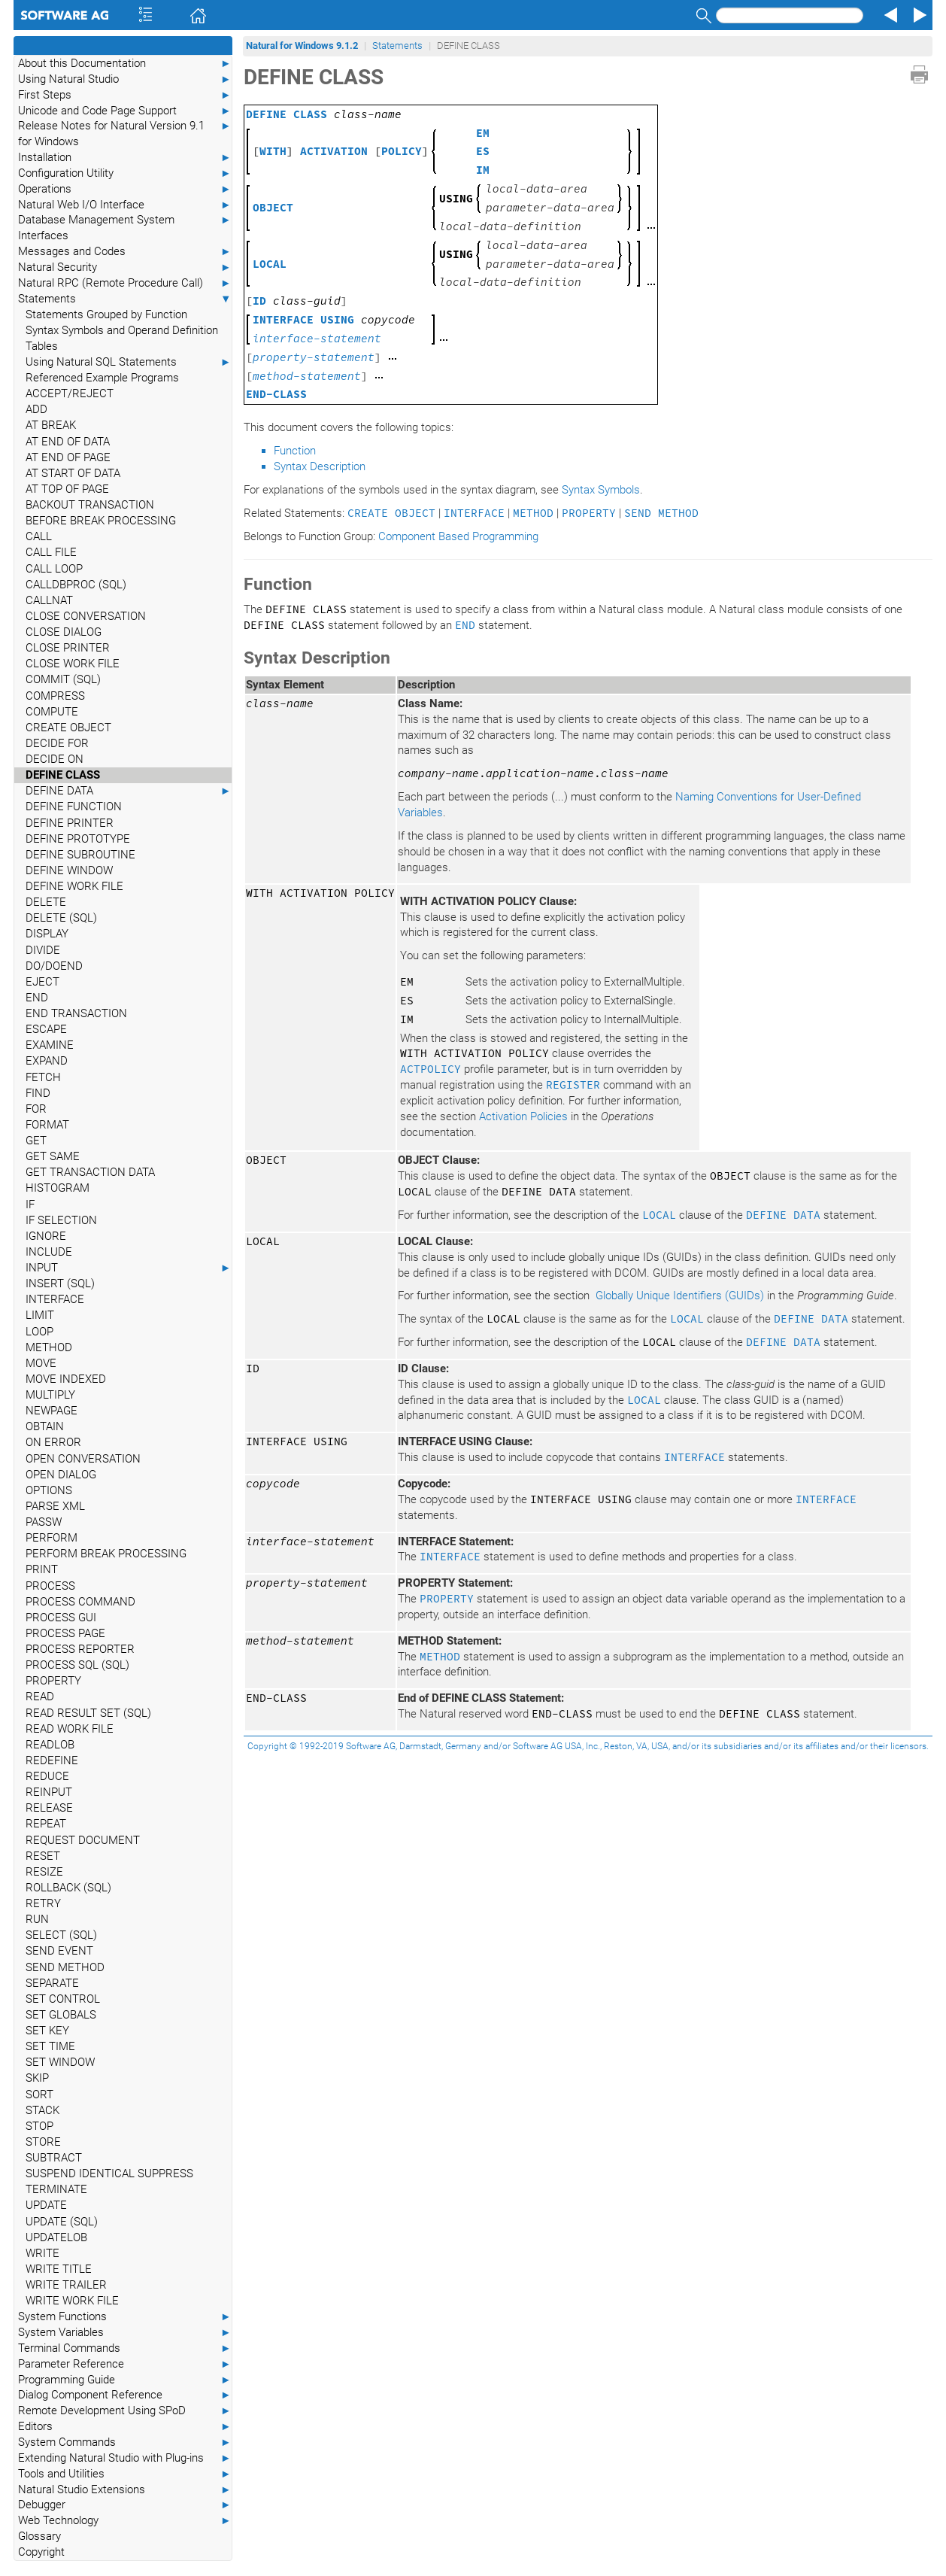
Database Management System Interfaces (125, 227)
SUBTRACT (54, 2157)
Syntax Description (319, 466)
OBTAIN (45, 1426)
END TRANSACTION (76, 1013)
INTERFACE (55, 1299)
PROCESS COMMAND (80, 1601)
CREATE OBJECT (68, 727)
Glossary (39, 2536)
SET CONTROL (63, 1999)
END (37, 997)
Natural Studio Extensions (125, 2490)
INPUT (129, 1268)
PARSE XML (55, 1506)
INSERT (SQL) (60, 1283)
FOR (36, 1109)
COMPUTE (52, 711)
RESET (43, 1856)
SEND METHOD (65, 1967)
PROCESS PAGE (65, 1633)
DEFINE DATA (129, 791)
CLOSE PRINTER (68, 648)
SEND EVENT (59, 1951)
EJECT (42, 982)
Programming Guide (125, 2380)
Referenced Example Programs (102, 377)
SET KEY (47, 2030)
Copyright (41, 2552)
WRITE (42, 2253)
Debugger (125, 2505)
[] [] (341, 151)
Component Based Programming (458, 536)
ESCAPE (46, 1029)
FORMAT (47, 1125)
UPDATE (46, 2205)
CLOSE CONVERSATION (86, 616)
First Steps (125, 95)
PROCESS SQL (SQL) (77, 1665)
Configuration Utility (125, 173)
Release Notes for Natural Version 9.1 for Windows (125, 133)
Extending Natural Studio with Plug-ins (125, 2458)
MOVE (41, 1363)
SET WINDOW (60, 2062)
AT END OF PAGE (68, 457)
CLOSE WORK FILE (73, 663)
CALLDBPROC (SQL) (76, 584)
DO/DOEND (54, 966)
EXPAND (47, 1061)
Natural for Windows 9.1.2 (302, 45)
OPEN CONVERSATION (83, 1459)
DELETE (46, 902)
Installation (125, 158)
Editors (125, 2427)
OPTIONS (49, 1490)
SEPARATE (52, 1983)
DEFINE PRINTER (70, 823)
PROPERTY (53, 1680)
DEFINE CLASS (63, 775)
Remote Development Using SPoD (125, 2411)
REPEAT (46, 1823)
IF (30, 1204)
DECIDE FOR (57, 743)
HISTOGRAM (57, 1188)
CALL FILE (51, 552)
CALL (39, 536)
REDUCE (47, 1776)
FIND (38, 1093)
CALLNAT (49, 600)
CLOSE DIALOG (64, 632)
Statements (125, 299)
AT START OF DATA (73, 473)
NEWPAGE (51, 1410)
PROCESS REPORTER (80, 1649)
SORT (39, 2094)
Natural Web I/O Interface (125, 205)
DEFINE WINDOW (69, 870)
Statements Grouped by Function (106, 314)
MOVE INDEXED (66, 1379)
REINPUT (49, 1792)
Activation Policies (523, 1116)
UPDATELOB (56, 2237)
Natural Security (125, 267)
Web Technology (125, 2521)
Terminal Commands (125, 2348)
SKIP (37, 2078)
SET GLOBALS (61, 2015)
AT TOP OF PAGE (67, 489)
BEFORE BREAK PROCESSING (101, 520)
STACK (42, 2110)
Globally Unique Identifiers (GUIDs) (680, 1295)
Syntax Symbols (601, 490)
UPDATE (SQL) (62, 2221)
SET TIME (50, 2046)
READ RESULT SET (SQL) (88, 1713)
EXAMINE (50, 1045)
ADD (36, 409)
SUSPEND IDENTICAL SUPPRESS (109, 2173)
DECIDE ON (54, 759)
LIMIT (40, 1315)
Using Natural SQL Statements (129, 362)
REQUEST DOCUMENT (83, 1840)
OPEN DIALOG (61, 1474)
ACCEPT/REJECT (70, 393)
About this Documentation (125, 63)
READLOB (50, 1744)
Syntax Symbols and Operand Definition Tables (122, 338)
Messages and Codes (125, 252)
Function (295, 450)
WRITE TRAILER (66, 2285)
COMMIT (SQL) (63, 679)
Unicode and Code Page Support (125, 111)
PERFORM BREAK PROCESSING (106, 1553)
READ (40, 1696)
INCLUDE (49, 1252)
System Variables (125, 2333)
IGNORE (46, 1236)
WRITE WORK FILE (72, 2300)
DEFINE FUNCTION (74, 806)
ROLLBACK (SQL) (68, 1887)
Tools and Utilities (125, 2474)
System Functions (125, 2317)
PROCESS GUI (61, 1617)
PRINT (42, 1569)
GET (36, 1140)
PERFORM (51, 1538)
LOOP (39, 1331)
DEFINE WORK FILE (74, 886)
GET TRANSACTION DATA (90, 1172)
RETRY (43, 1903)
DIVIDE (43, 950)
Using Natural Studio (125, 79)
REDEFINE (52, 1760)
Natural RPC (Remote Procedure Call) (125, 283)
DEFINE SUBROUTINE (80, 854)
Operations (125, 189)
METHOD (49, 1347)
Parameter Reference (125, 2364)
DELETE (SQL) (61, 918)
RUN (37, 1919)
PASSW (44, 1522)
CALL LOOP (54, 569)
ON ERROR (53, 1442)
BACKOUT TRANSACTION (90, 505)
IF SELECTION (61, 1220)
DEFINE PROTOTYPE (78, 839)
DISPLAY (47, 933)
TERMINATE (56, 2189)
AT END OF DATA (68, 441)
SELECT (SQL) (61, 1935)
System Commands (125, 2442)
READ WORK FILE (70, 1729)
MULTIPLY (50, 1395)
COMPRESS (55, 696)
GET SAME (53, 1156)
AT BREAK (51, 425)
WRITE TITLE (59, 2269)
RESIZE (44, 1872)
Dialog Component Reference (125, 2395)
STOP (39, 2126)
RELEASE (49, 1808)
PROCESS (50, 1586)
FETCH (43, 1077)
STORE (43, 2142)
